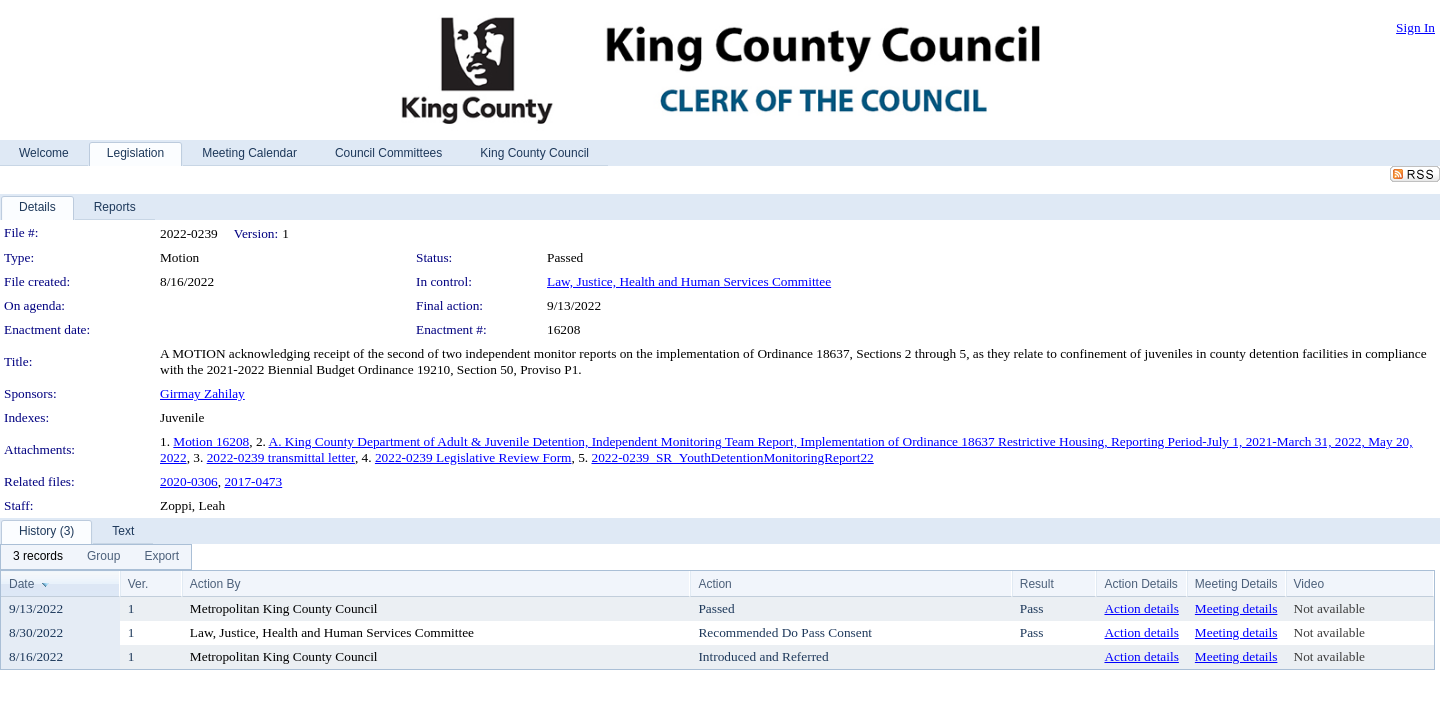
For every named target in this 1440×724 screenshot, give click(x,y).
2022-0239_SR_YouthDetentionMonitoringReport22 (732, 457)
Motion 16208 (211, 441)
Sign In (1415, 27)
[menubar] (96, 557)
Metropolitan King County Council (284, 608)
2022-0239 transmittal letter (281, 457)
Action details (1141, 608)
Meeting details (1236, 608)
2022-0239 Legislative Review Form (473, 457)
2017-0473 (253, 481)
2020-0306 (189, 481)
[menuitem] (38, 557)
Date (21, 584)
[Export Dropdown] (161, 557)
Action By (215, 584)
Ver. (138, 584)
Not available (1329, 608)
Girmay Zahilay (202, 393)
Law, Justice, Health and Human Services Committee (689, 281)
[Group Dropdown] (103, 557)
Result (1037, 584)
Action (714, 584)
